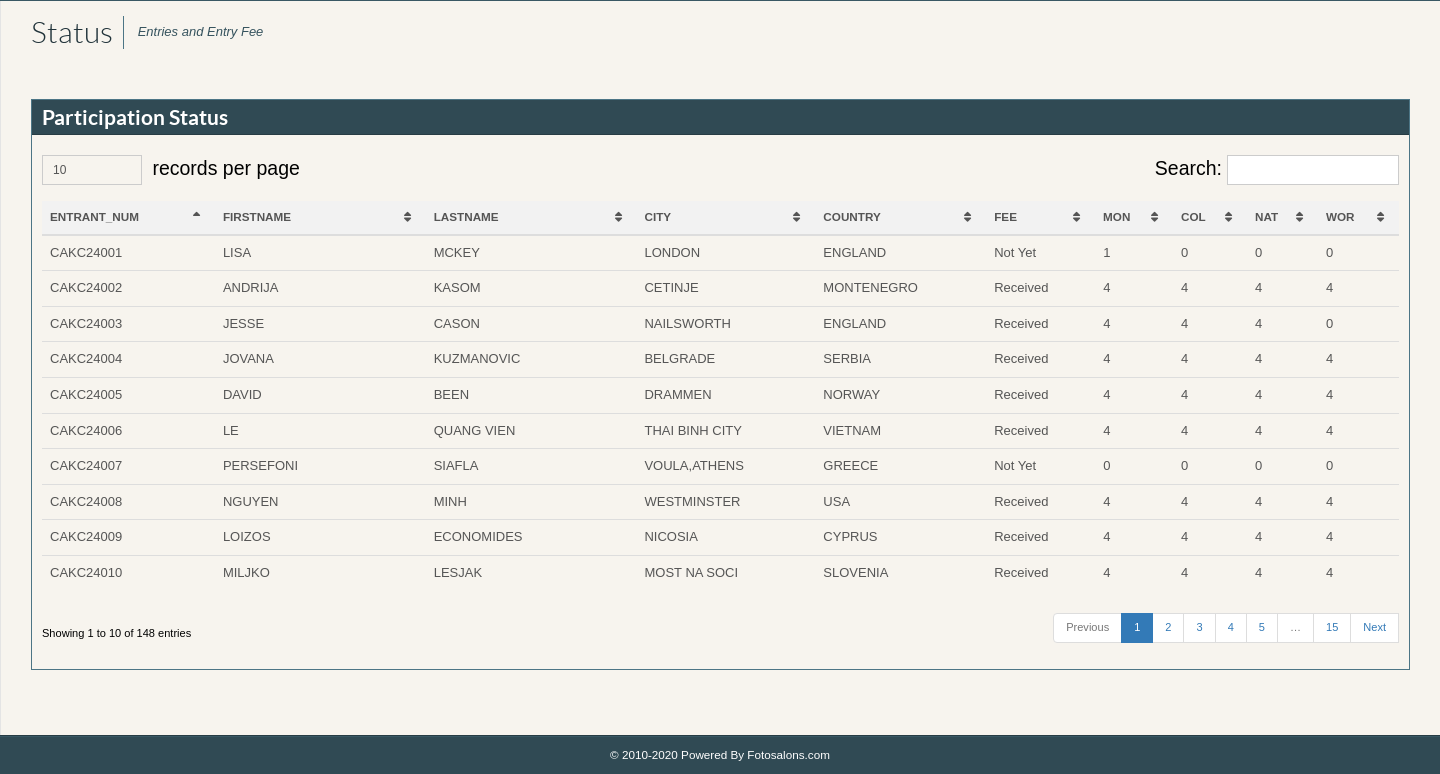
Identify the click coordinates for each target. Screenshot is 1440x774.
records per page (171, 170)
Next (1374, 627)
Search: (1277, 170)
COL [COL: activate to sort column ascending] (1193, 216)
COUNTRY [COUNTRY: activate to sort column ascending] (851, 216)
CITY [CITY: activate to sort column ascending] (658, 216)
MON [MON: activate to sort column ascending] (1116, 216)
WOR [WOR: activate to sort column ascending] (1340, 216)
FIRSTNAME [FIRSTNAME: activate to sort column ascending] (257, 216)
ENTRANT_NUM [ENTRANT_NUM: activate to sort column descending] (94, 216)
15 (1332, 627)
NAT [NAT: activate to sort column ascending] (1266, 216)
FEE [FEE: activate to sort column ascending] (1005, 216)
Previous (1087, 627)
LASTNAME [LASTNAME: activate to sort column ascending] (466, 216)
